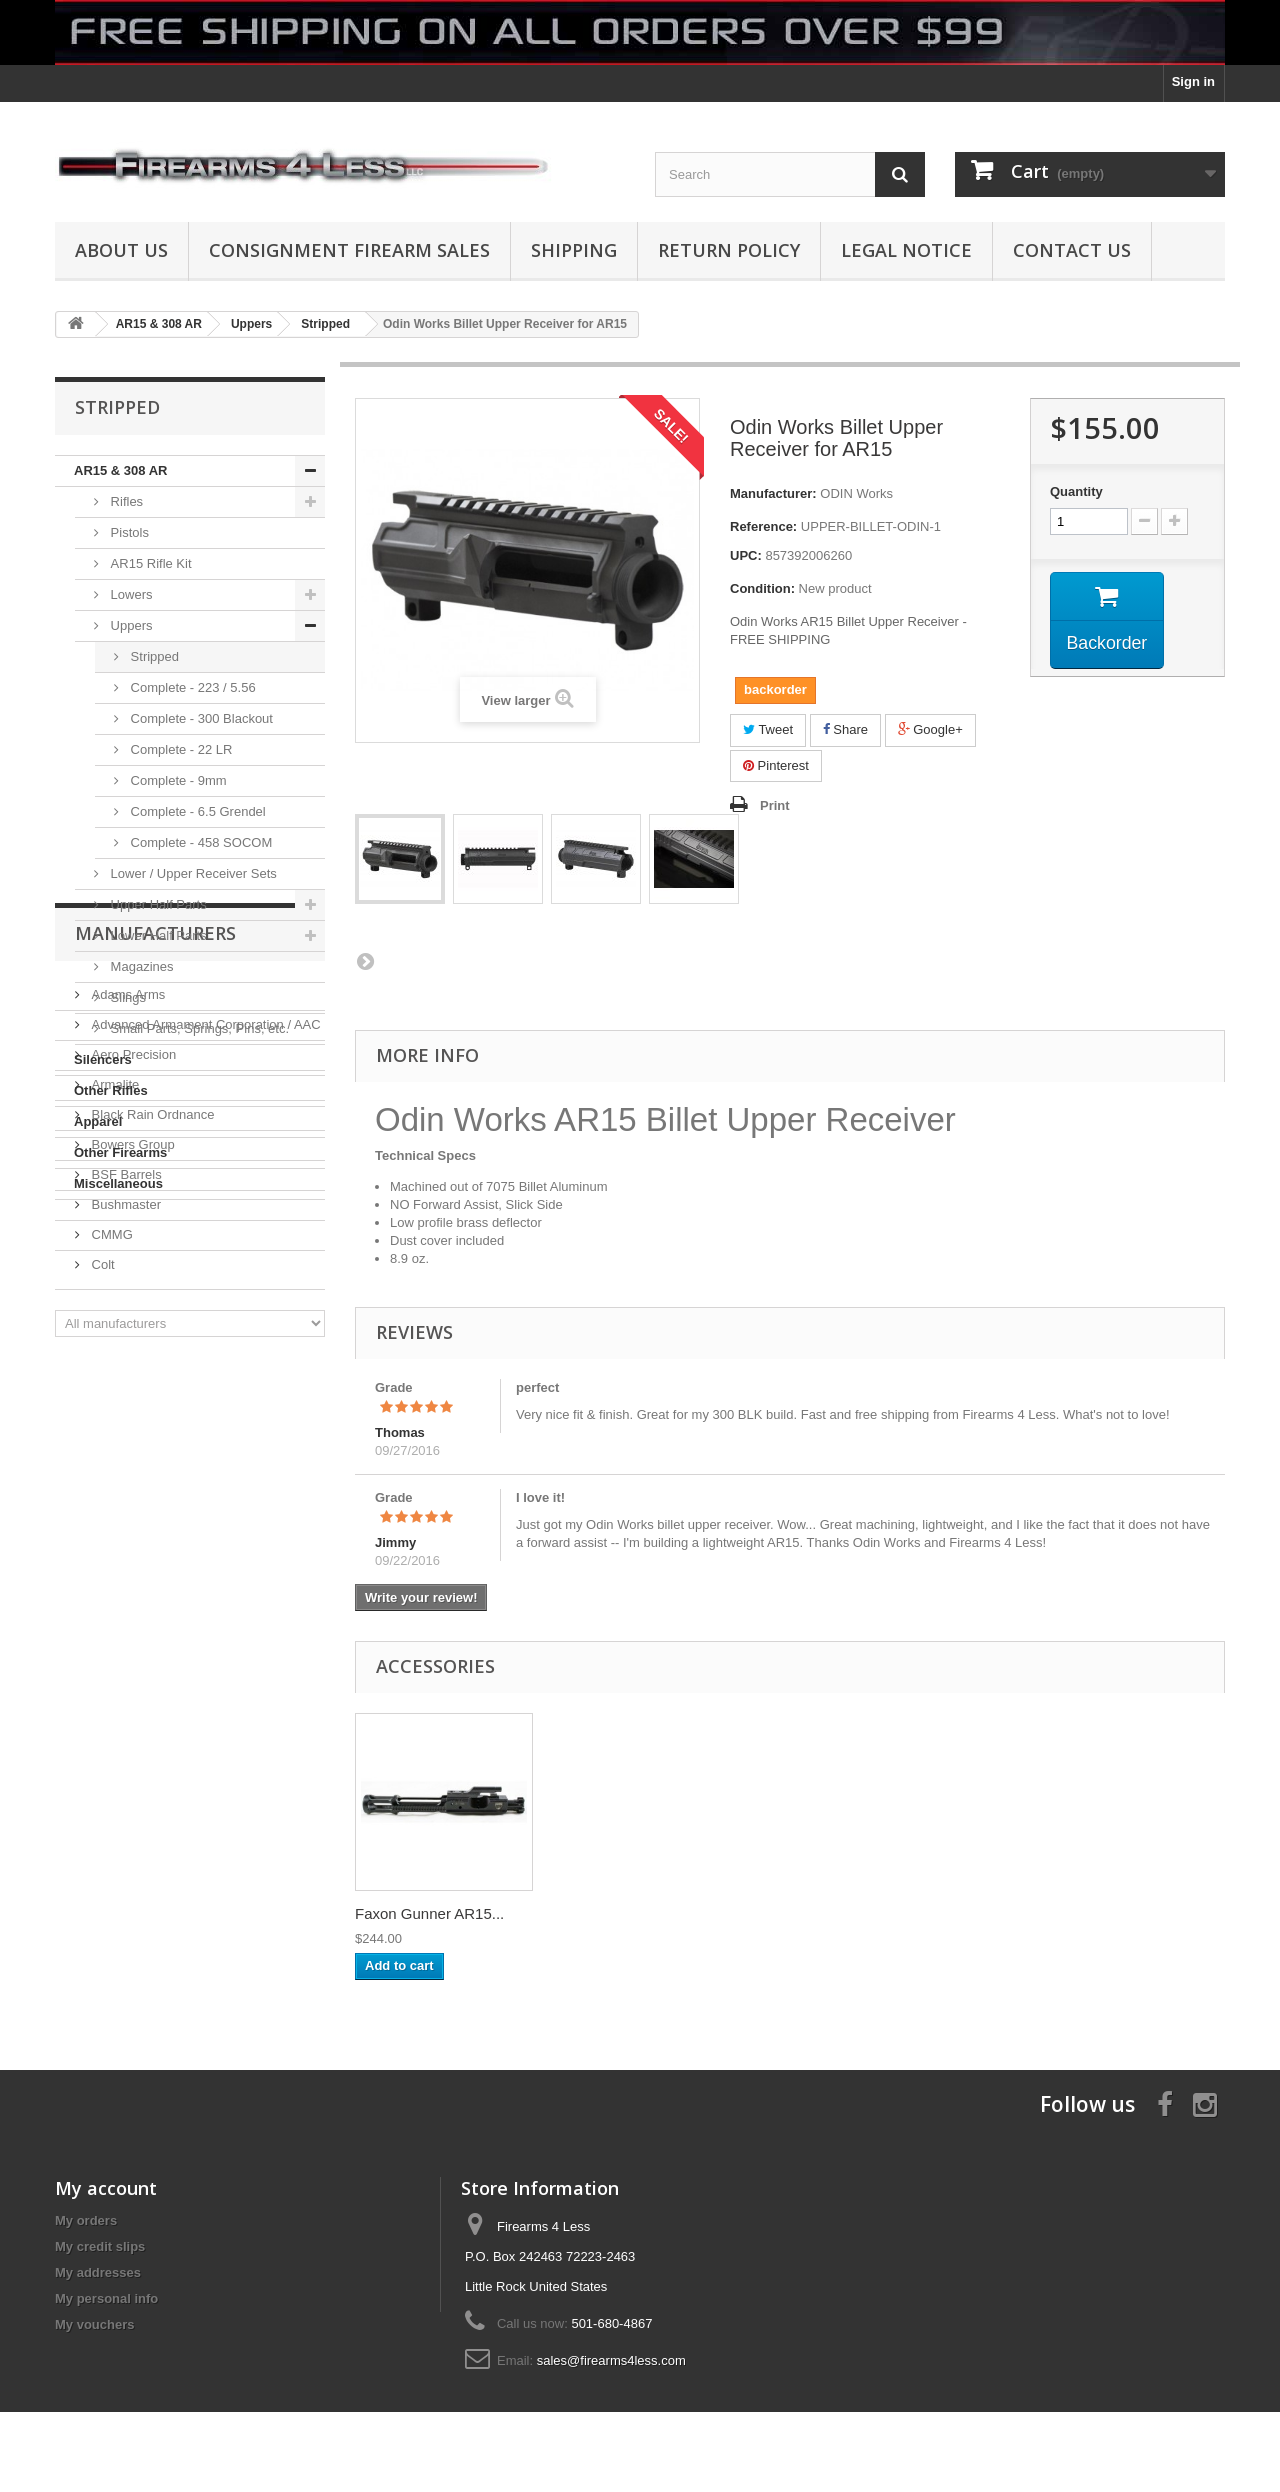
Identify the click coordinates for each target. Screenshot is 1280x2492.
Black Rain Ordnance (151, 1433)
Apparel (98, 1121)
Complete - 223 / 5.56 (191, 687)
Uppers (130, 625)
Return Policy (729, 250)
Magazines (140, 966)
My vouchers (94, 2324)
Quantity (1076, 491)
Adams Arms (126, 1313)
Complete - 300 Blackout (200, 718)
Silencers (103, 1059)
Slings (126, 997)
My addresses (98, 2272)
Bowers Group (131, 1463)
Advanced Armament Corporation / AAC (204, 1343)
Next (365, 961)
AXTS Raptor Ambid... (626, 1913)
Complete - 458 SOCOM (199, 842)
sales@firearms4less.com (611, 2360)
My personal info (106, 2298)
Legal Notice (906, 250)
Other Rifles (111, 1090)
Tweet (768, 729)
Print (775, 805)
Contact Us (1072, 250)
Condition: (762, 588)
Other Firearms (120, 1152)
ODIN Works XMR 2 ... (430, 1913)
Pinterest (776, 765)
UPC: (746, 555)
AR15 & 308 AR (120, 470)
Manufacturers (155, 1260)
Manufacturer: (773, 493)
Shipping (574, 250)
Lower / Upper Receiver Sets (192, 873)
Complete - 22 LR (180, 749)
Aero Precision (132, 1373)
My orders (86, 2220)
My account (106, 2188)
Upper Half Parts (157, 904)
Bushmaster (124, 1523)
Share (845, 729)
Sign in (1193, 81)
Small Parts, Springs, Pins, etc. (198, 1028)
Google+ (930, 729)
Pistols (128, 532)
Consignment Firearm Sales (349, 250)
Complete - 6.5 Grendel (196, 811)
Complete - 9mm (177, 780)
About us (121, 250)
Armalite (113, 1403)
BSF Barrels (125, 1493)
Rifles (125, 501)
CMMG (110, 1553)
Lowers (130, 594)
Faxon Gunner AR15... (825, 1913)
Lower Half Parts (157, 935)
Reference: (763, 526)
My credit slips (100, 2246)
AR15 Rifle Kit (149, 563)
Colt (101, 1583)
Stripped (153, 656)
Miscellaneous (118, 1183)
